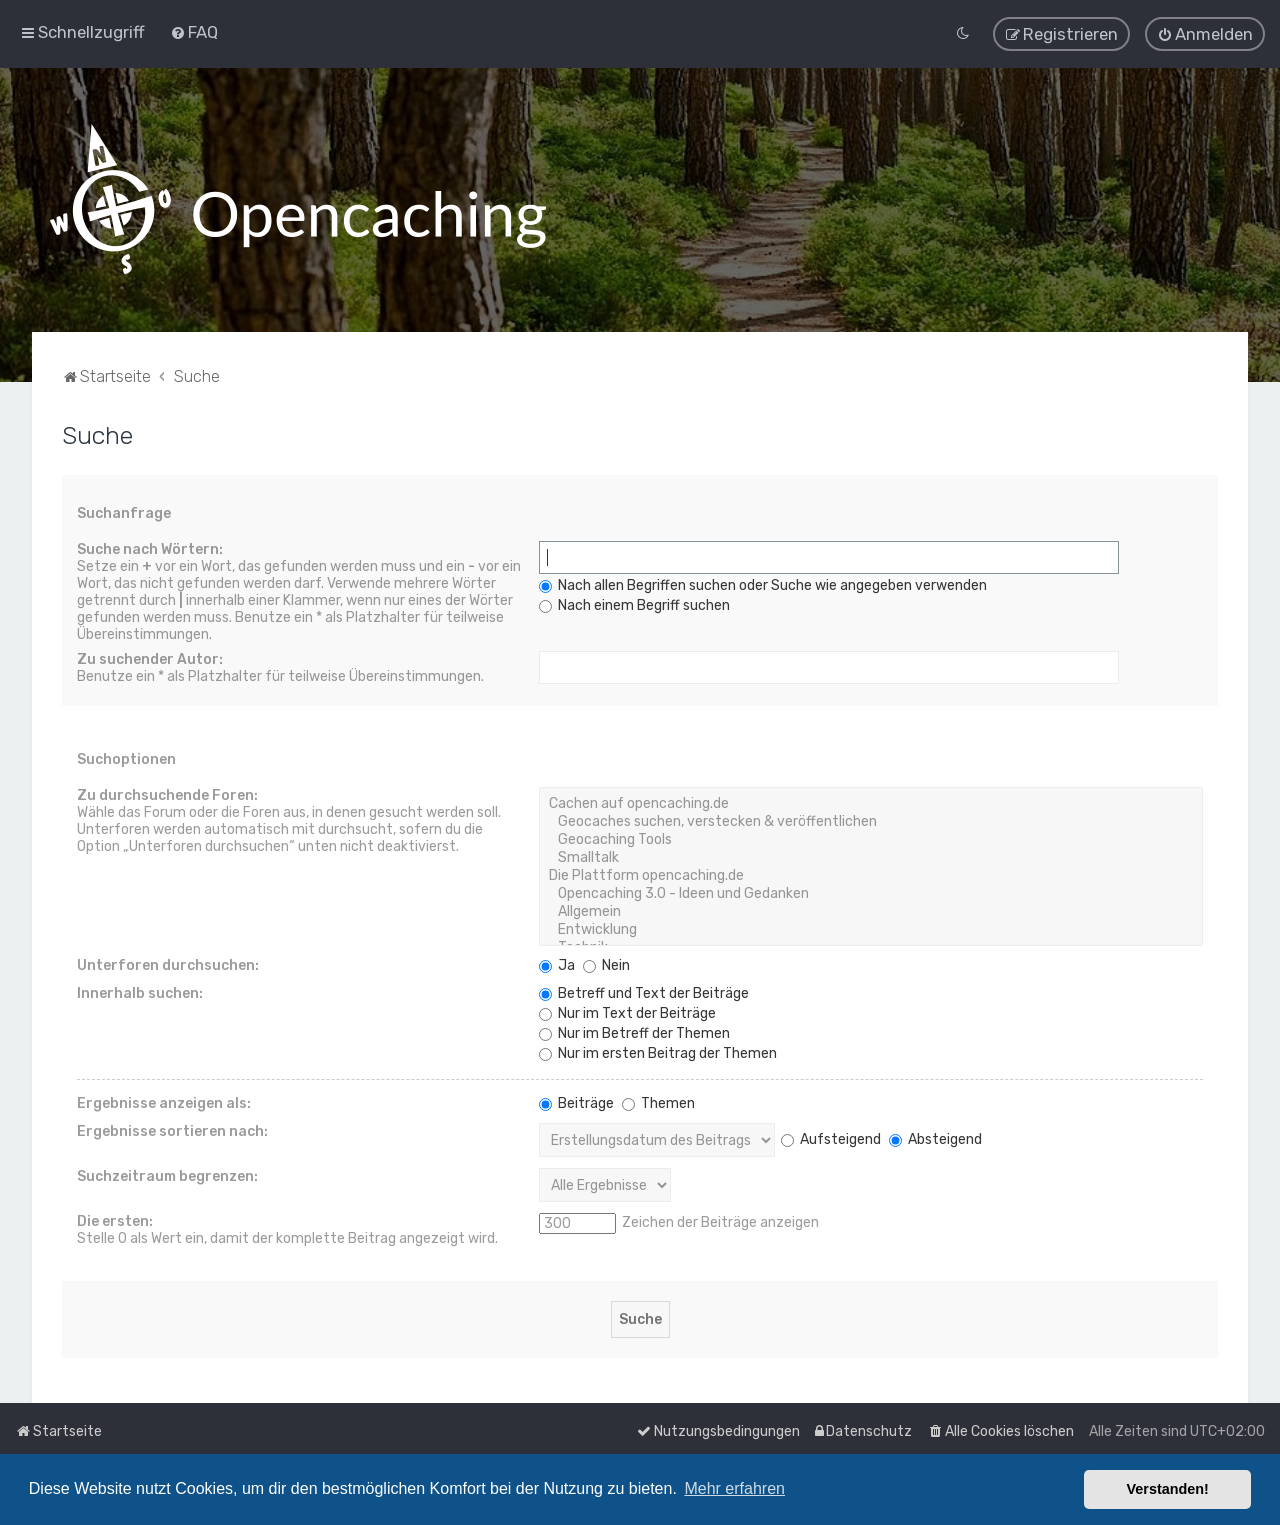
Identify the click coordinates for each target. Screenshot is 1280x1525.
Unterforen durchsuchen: (168, 964)
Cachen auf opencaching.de (871, 803)
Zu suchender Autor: (150, 658)
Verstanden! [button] (1168, 1489)
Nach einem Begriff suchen (634, 604)
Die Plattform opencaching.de (871, 875)
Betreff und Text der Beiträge (644, 992)
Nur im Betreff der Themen (634, 1032)
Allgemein (871, 911)
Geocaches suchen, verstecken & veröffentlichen (871, 821)
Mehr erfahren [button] (734, 1488)
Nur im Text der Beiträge (627, 1012)
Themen (658, 1102)
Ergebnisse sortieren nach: (172, 1130)
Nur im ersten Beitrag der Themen (658, 1052)
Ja (557, 964)
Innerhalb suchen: (140, 992)
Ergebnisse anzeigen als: (164, 1102)
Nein (606, 964)
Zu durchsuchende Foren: (167, 794)
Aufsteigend (831, 1138)
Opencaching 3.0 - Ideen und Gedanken (871, 893)
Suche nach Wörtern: (150, 548)
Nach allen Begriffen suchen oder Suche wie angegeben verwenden (763, 584)
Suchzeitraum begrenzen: (167, 1175)
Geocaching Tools (871, 839)
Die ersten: (115, 1220)
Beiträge (576, 1102)
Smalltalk (871, 857)
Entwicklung (871, 929)
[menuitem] (194, 32)
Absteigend (935, 1138)
